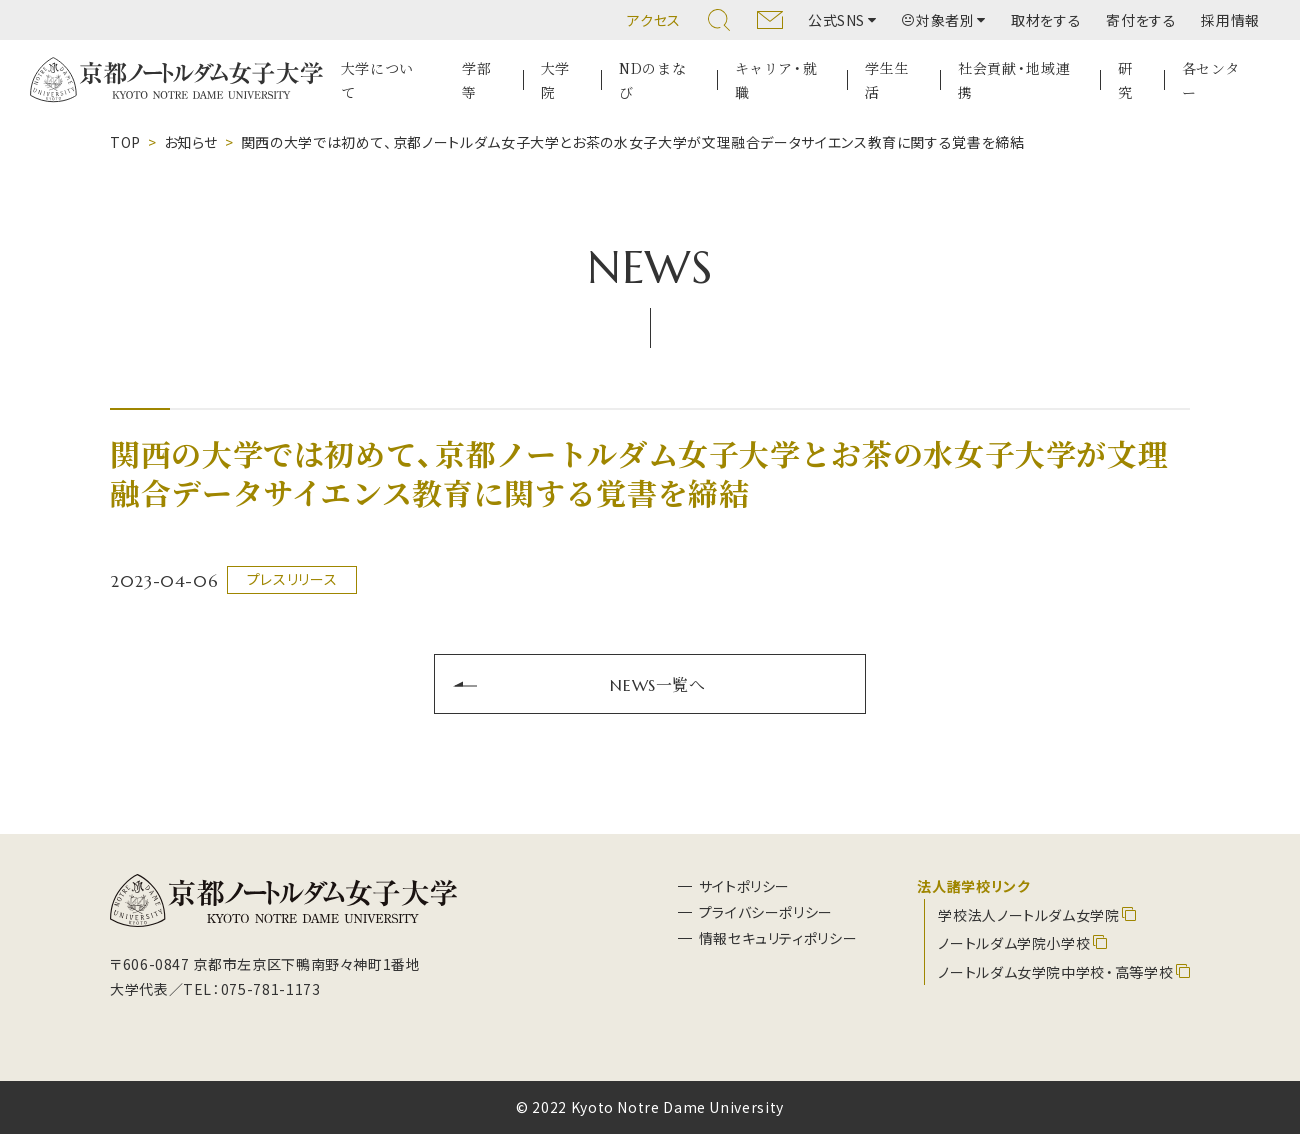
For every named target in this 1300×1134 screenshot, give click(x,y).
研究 (1125, 80)
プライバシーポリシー (766, 912)
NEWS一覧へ (657, 684)
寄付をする (1141, 20)
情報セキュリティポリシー (778, 938)
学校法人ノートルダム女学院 (1028, 915)
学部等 (476, 80)
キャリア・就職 (776, 80)
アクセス (654, 20)
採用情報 (1230, 20)
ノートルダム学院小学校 (1014, 943)
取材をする (1046, 20)
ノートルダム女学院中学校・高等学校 (1055, 972)
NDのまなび (652, 80)
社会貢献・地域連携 (1014, 80)
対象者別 (938, 20)
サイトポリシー (744, 886)
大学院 (555, 80)
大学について (377, 80)
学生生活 (887, 80)
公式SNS (836, 20)
